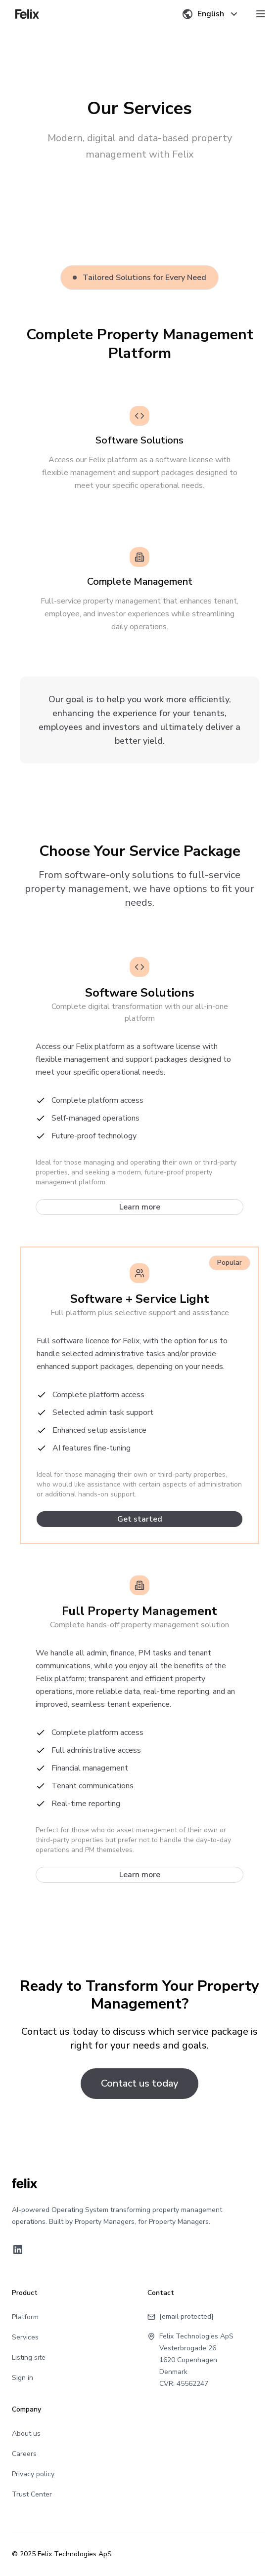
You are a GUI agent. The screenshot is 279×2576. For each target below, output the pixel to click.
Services (25, 2337)
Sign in (22, 2377)
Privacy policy (33, 2474)
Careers (24, 2453)
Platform (25, 2317)
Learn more (139, 1207)
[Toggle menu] (260, 14)
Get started (139, 1519)
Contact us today (139, 2083)
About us (26, 2433)
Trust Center (32, 2494)
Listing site (29, 2357)
